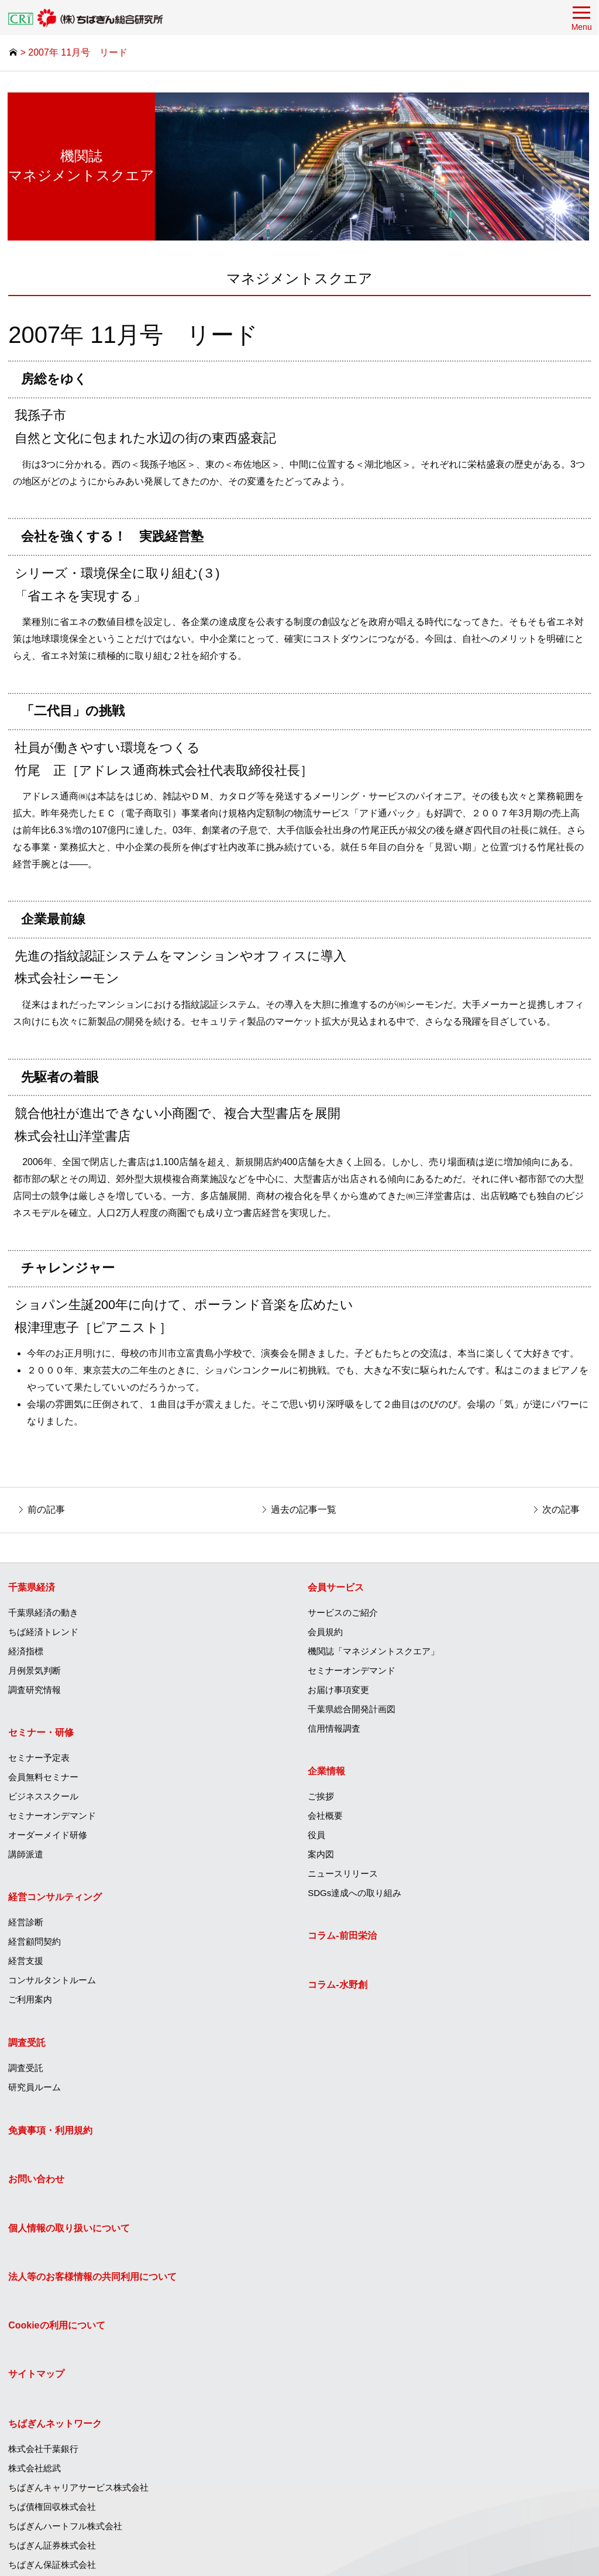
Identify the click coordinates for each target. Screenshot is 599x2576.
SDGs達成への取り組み (355, 1895)
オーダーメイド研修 (48, 1837)
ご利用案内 (31, 2002)
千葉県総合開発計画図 (353, 1711)
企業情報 (327, 1773)
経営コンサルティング (55, 1899)
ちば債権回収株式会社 (353, 2219)
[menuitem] (150, 1638)
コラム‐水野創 (338, 1986)
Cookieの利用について (57, 2331)
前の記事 (47, 1509)
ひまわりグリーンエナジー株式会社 (379, 2451)
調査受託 (27, 2044)
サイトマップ (37, 2380)
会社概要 (326, 1818)
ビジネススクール (44, 1799)
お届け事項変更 (339, 1691)
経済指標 (26, 1653)
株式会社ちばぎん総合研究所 (366, 2393)
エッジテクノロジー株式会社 (366, 2470)
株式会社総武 (335, 2181)
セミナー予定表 (39, 1760)
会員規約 (326, 1634)
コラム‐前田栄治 (343, 1938)
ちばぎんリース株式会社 (357, 2316)
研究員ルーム (35, 2089)
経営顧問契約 (35, 1944)
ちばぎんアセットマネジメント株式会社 (388, 2374)
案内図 (322, 1856)
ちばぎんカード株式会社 (357, 2297)
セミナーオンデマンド (53, 1818)
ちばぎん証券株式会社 (353, 2258)
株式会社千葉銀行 (344, 2161)
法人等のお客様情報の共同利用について (93, 2283)
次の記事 (560, 1509)
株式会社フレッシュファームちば (374, 2490)
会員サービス (337, 1589)
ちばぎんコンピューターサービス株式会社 (392, 2335)
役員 (317, 1837)
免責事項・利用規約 (51, 2136)
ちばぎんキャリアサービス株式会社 (379, 2200)
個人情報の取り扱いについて (69, 2233)
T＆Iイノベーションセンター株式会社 (383, 2412)
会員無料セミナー (44, 1779)
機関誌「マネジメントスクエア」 (374, 1653)
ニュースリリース (344, 1876)
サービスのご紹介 (344, 1614)
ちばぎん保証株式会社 (353, 2277)
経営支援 (26, 1963)
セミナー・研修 (41, 1735)
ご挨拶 (322, 1799)
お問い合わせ (37, 2185)
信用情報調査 (335, 1730)
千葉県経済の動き (44, 1614)
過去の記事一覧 (303, 1509)
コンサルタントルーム (53, 1982)
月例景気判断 (35, 1672)
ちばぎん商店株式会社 (353, 2432)
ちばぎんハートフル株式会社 (366, 2239)
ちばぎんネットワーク (355, 2136)
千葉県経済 (32, 1589)
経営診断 (26, 1924)
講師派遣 (26, 1856)
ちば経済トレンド (44, 1634)
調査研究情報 (35, 1691)
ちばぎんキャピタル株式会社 (366, 2354)
